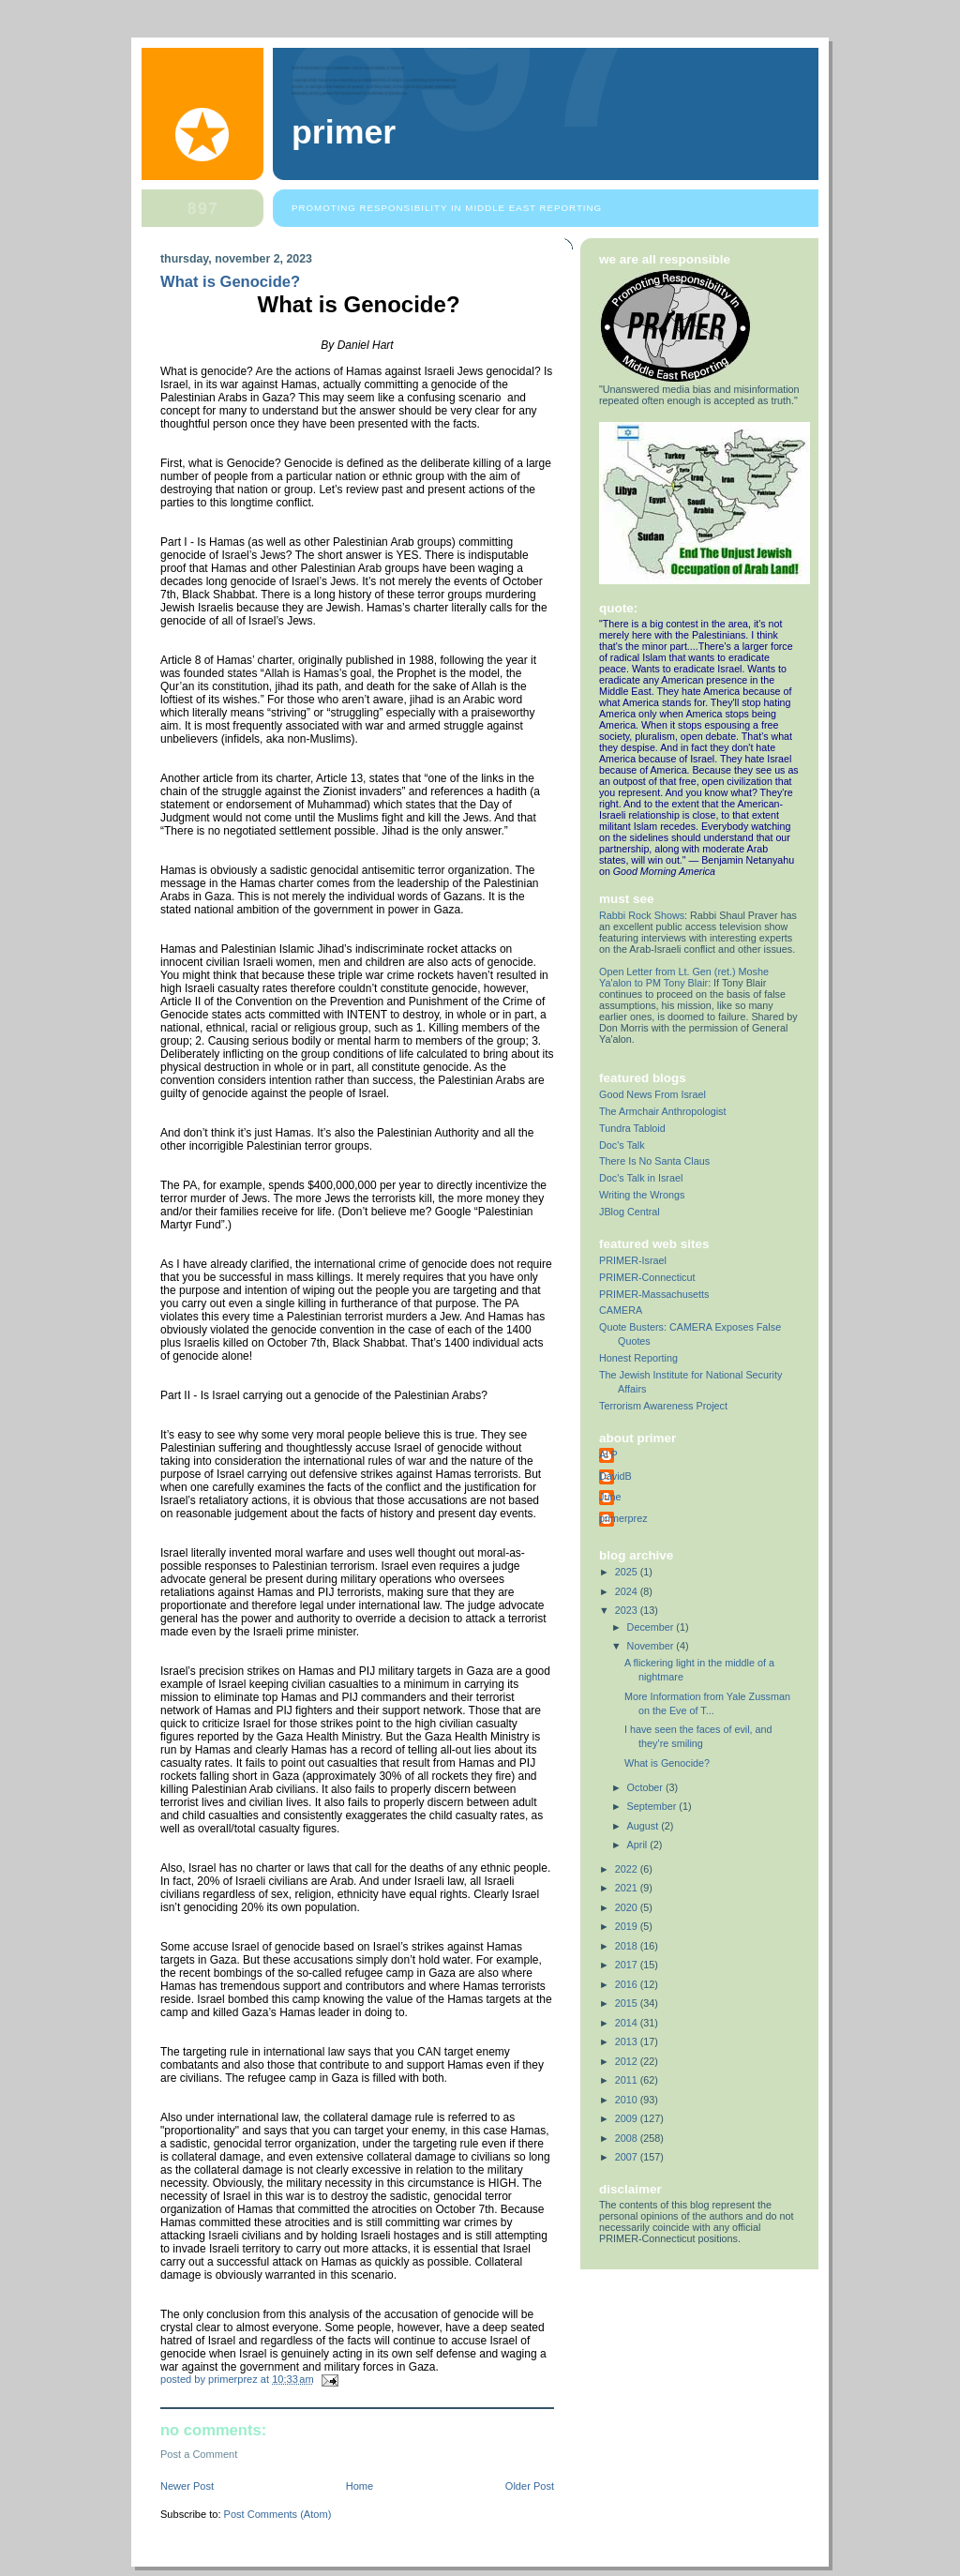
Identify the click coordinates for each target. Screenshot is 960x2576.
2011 (627, 2080)
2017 (627, 1964)
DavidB (615, 1476)
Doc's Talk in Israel (640, 1177)
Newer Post (187, 2486)
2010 (627, 2099)
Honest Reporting (638, 1357)
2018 (627, 1945)
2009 (627, 2118)
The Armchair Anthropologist (662, 1111)
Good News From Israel (652, 1094)
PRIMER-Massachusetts (654, 1294)
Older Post (529, 2486)
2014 (627, 2022)
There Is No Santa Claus (654, 1161)
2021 (627, 1887)
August (644, 1825)
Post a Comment (198, 2454)
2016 (627, 1984)
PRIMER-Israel (633, 1260)
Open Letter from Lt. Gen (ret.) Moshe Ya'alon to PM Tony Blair (684, 977)
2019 (627, 1926)
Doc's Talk (622, 1145)
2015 (627, 2003)
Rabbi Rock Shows (641, 915)
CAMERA (620, 1310)
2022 (627, 1869)
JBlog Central (629, 1211)
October (646, 1787)
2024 (627, 1591)
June (610, 1496)
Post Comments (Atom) (278, 2514)
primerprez (623, 1518)
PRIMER (344, 132)
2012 (627, 2061)
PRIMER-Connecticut (647, 1277)
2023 (627, 1610)
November (652, 1645)
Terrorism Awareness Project (663, 1405)
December (652, 1627)
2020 (627, 1907)
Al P (608, 1454)
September (653, 1806)
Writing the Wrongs (641, 1194)
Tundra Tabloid (632, 1128)
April (639, 1844)
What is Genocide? (667, 1763)
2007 (627, 2156)
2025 (627, 1571)
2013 (627, 2041)
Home (359, 2486)
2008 (627, 2138)
